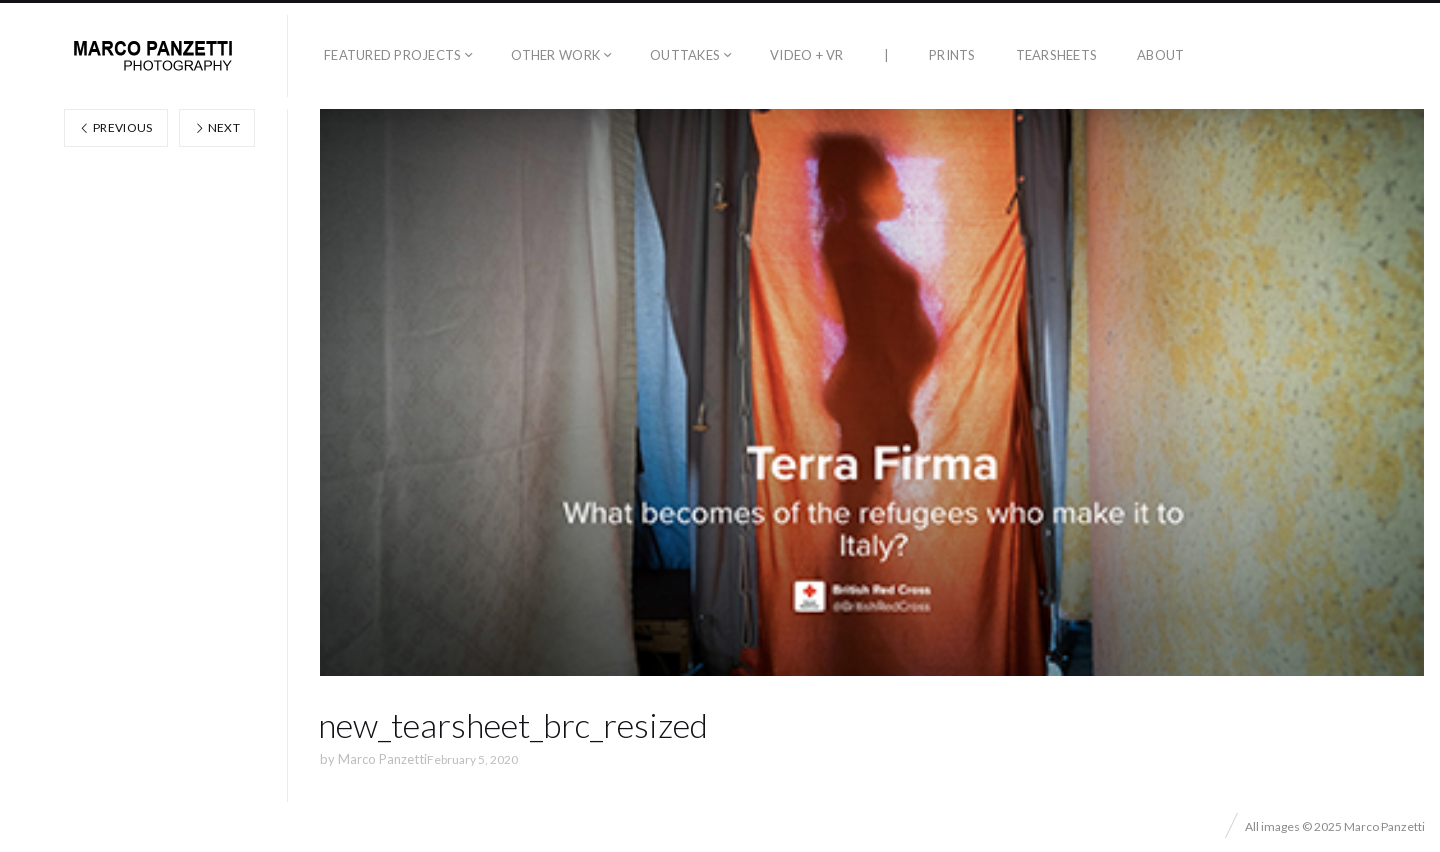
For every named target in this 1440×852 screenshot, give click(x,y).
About (1160, 55)
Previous (116, 127)
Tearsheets (1057, 55)
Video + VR (807, 55)
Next (217, 127)
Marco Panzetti (382, 759)
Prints (952, 55)
